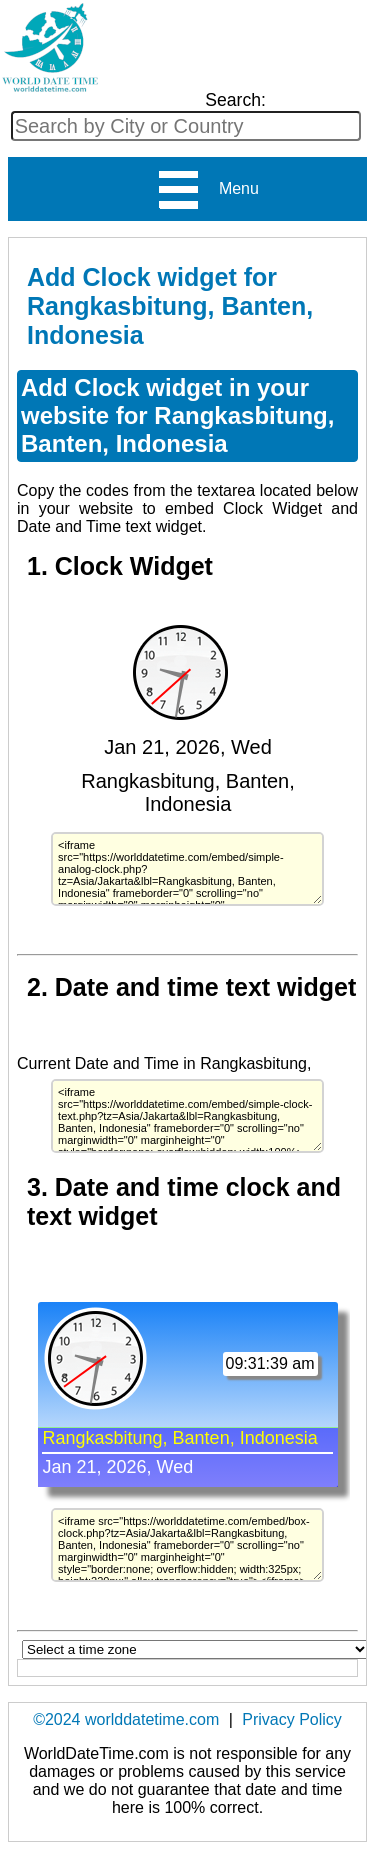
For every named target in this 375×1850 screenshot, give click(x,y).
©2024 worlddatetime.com (126, 1719)
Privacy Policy (292, 1719)
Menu (207, 190)
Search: (235, 100)
